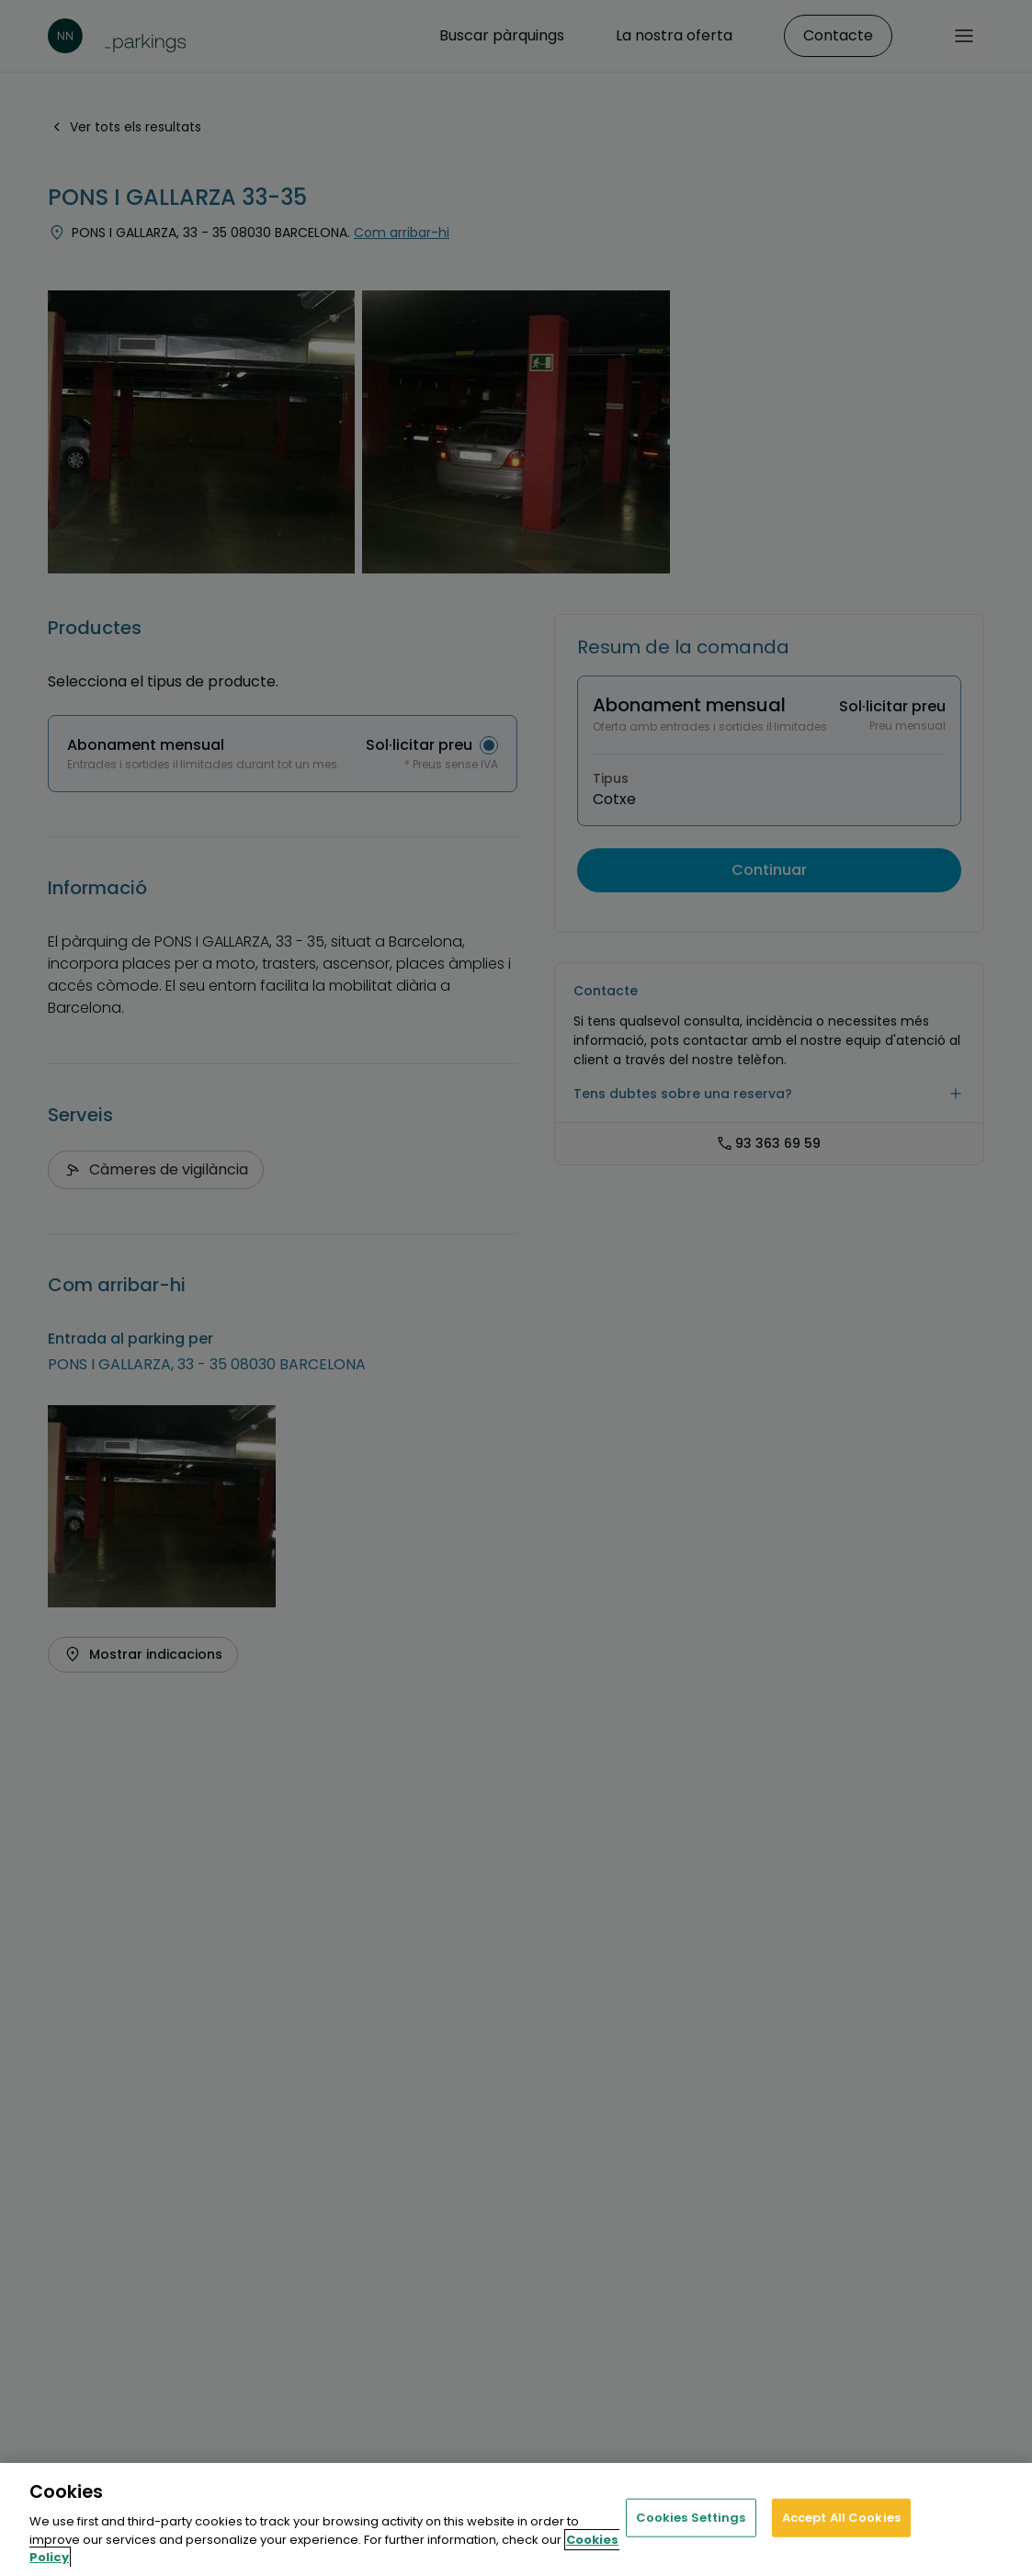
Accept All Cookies (841, 2517)
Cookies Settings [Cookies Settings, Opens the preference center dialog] (691, 2517)
